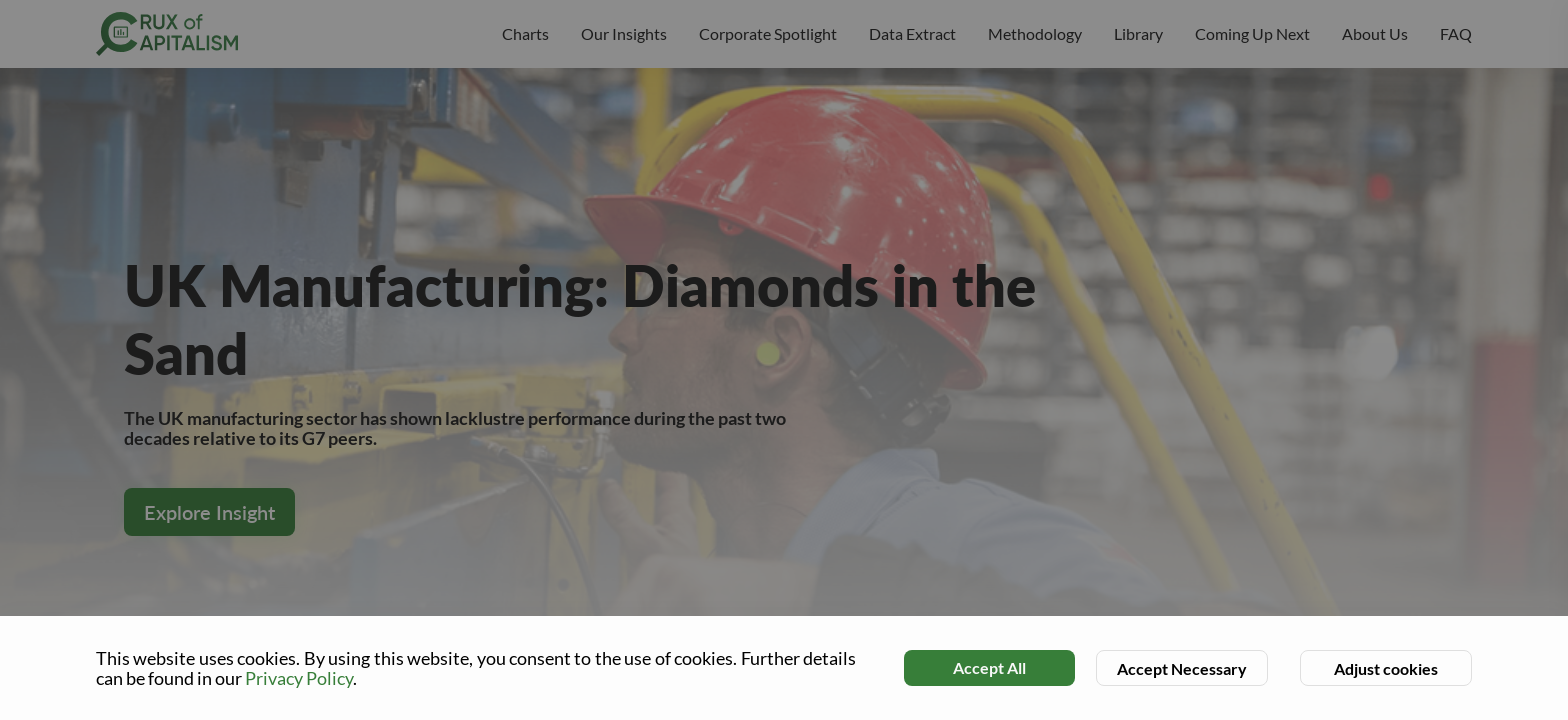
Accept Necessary (1182, 668)
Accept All (989, 667)
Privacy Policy (299, 678)
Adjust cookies (1386, 668)
